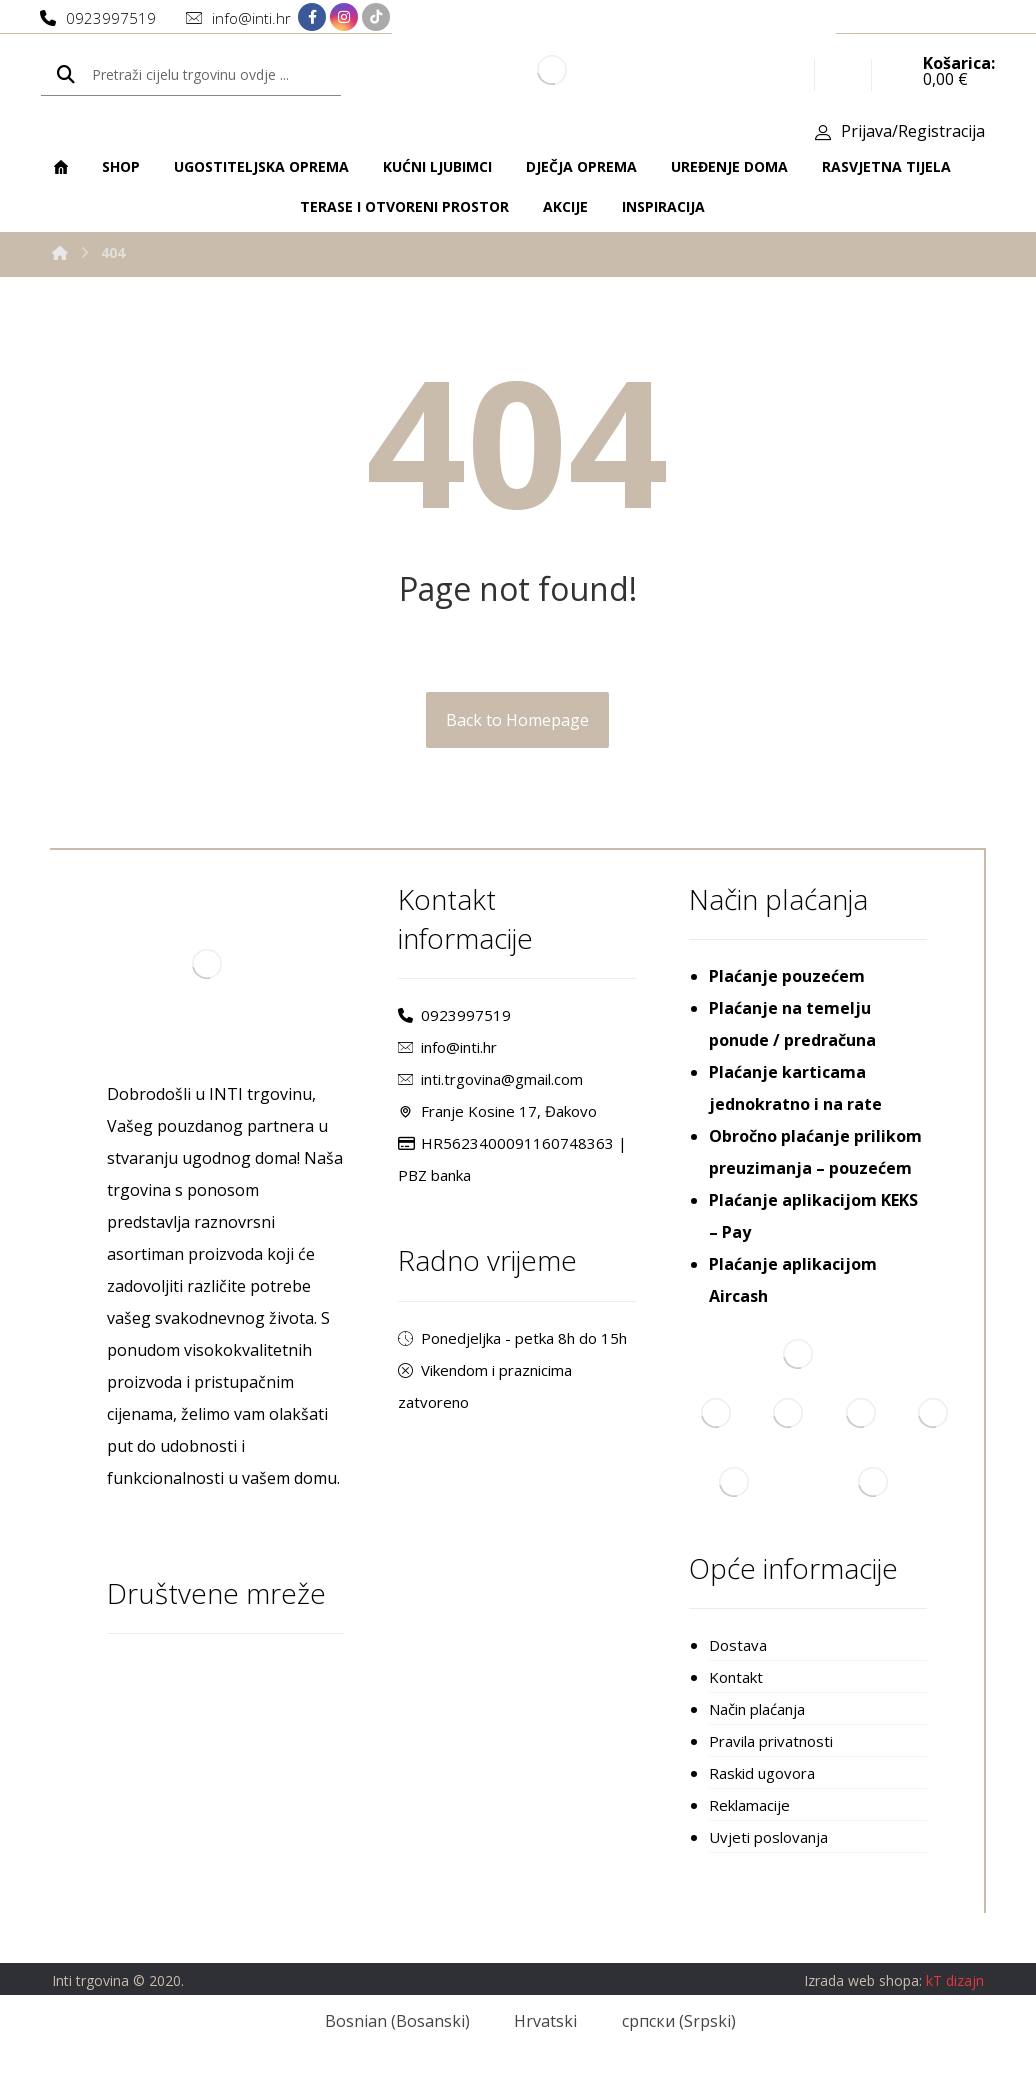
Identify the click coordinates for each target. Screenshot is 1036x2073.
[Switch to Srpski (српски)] (666, 2020)
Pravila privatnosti (771, 1741)
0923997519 (454, 1015)
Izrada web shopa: (863, 1980)
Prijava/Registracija (913, 131)
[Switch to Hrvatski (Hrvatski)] (533, 2020)
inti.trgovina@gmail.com (490, 1079)
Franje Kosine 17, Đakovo (497, 1111)
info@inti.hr (447, 1047)
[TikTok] (376, 17)
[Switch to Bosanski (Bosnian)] (384, 2020)
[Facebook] (312, 17)
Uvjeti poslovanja (768, 1837)
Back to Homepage (517, 720)
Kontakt (736, 1677)
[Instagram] (344, 17)
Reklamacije (749, 1805)
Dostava (738, 1645)
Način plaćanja (757, 1709)
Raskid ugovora (762, 1773)
